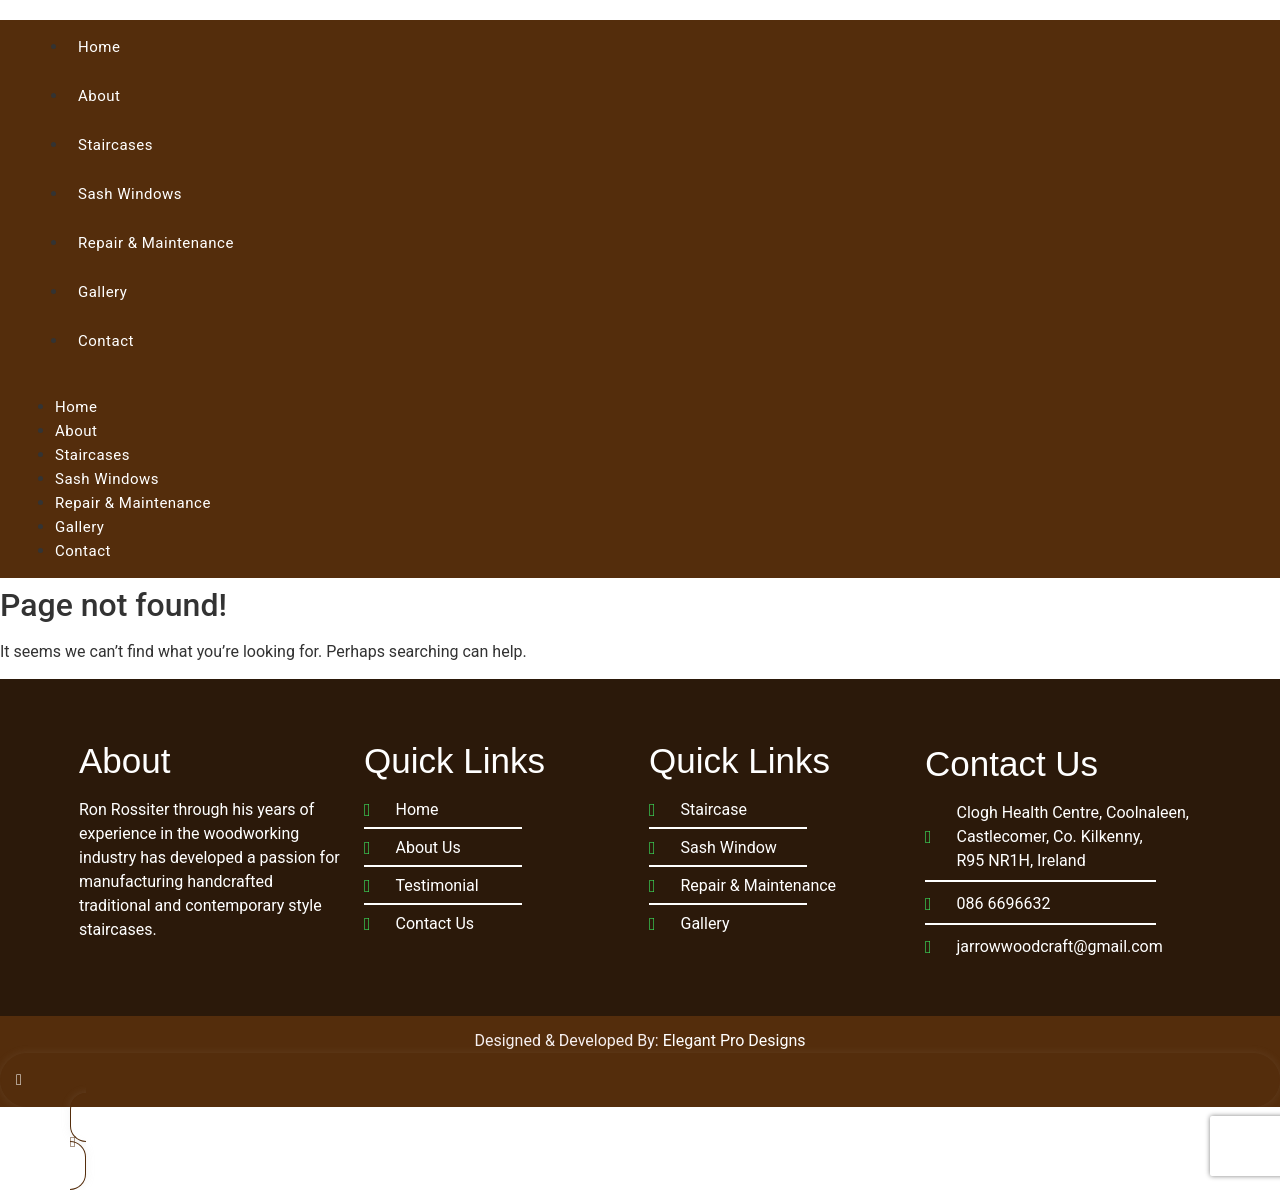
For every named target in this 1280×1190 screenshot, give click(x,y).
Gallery (102, 292)
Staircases (115, 145)
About (99, 96)
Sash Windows (130, 194)
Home (99, 47)
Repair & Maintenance (156, 243)
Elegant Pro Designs (734, 1040)
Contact (106, 341)
